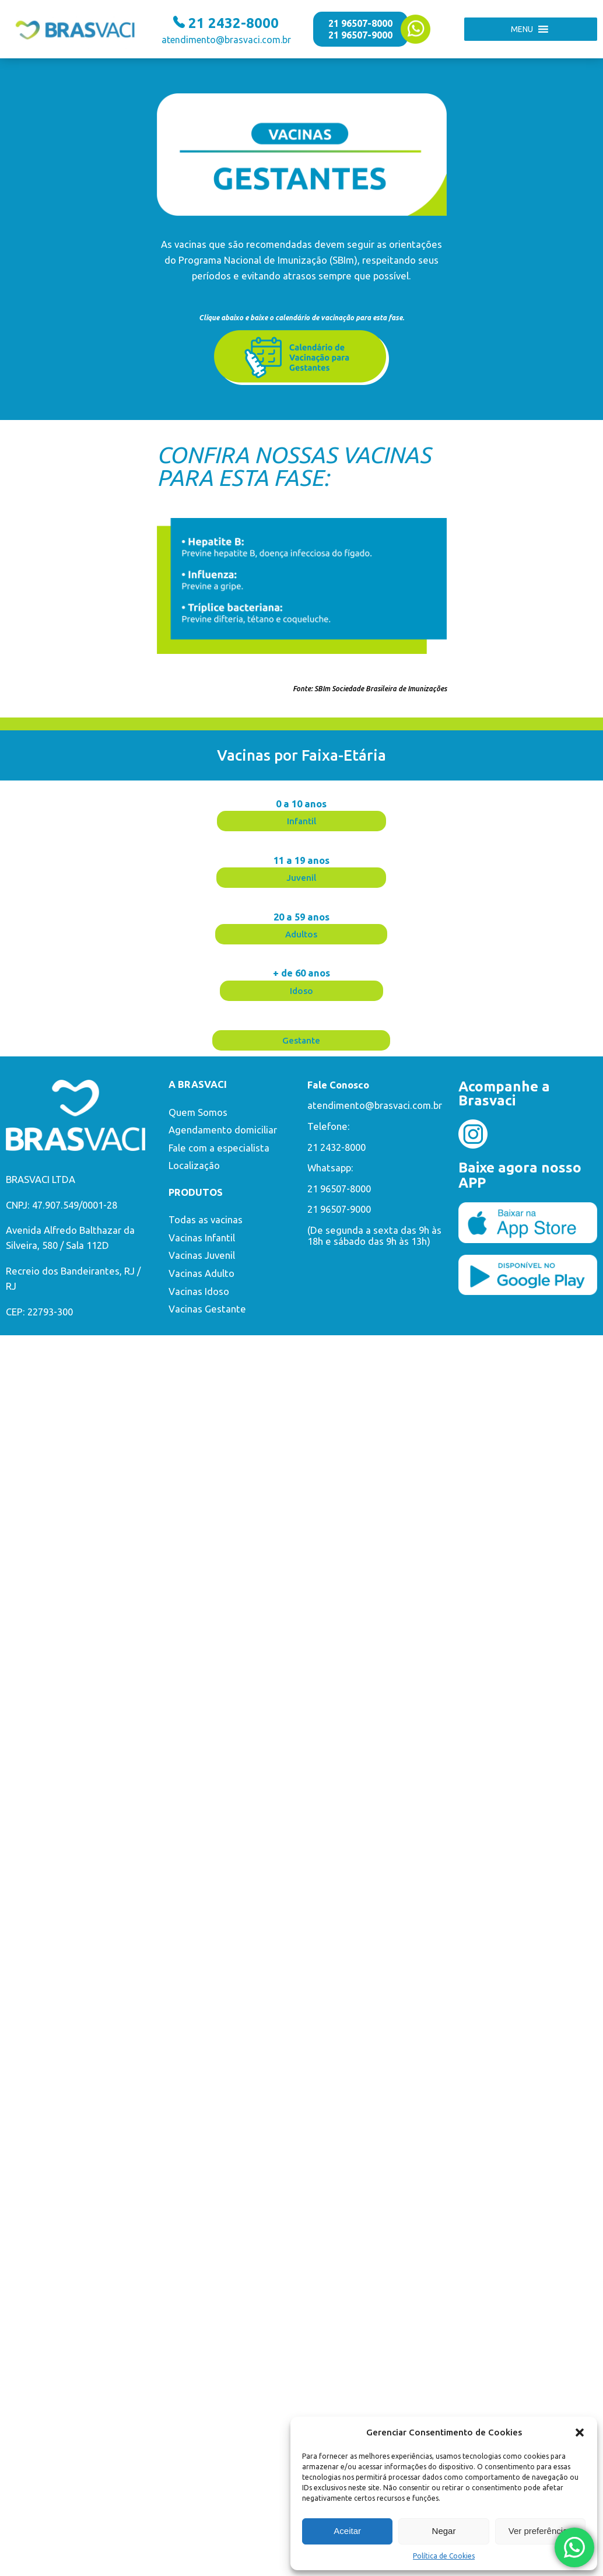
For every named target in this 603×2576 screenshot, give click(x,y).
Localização (194, 1165)
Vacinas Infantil (202, 1238)
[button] (580, 2432)
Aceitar (347, 2531)
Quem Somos (198, 1112)
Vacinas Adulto (201, 1273)
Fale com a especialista (219, 1148)
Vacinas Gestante (207, 1309)
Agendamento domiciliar (223, 1130)
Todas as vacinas (206, 1219)
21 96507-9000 (360, 35)
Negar (444, 2531)
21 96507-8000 (360, 23)
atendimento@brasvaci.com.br (374, 1105)
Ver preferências (540, 2531)
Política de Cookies (444, 2556)
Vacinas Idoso (199, 1291)
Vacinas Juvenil (202, 1255)
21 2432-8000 (336, 1147)
